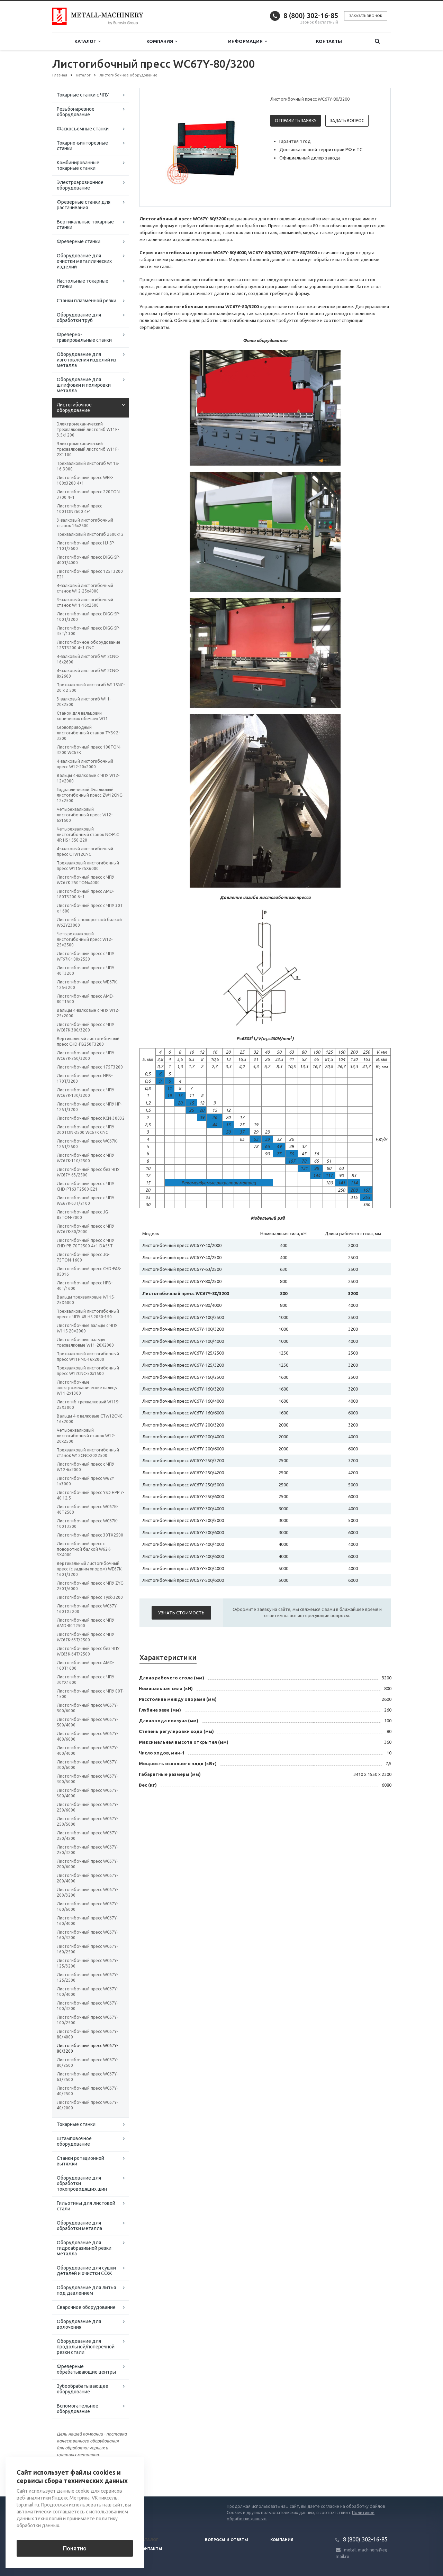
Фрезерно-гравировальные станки (84, 337)
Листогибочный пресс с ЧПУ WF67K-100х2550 (85, 956)
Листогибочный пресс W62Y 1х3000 (85, 1481)
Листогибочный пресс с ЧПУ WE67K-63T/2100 (85, 1200)
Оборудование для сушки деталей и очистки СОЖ (86, 2270)
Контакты (329, 41)
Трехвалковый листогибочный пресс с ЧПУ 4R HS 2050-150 (88, 1314)
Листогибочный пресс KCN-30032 (91, 1118)
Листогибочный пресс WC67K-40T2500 (87, 1509)
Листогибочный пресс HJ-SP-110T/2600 (86, 546)
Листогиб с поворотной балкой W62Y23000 (89, 922)
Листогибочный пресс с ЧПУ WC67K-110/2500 (85, 1158)
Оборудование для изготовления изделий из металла (86, 359)
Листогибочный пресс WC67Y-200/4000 (87, 1878)
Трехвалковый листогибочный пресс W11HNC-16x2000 (88, 1356)
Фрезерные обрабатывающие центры (86, 2369)
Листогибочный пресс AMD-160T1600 (85, 1665)
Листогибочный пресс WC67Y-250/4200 (87, 1836)
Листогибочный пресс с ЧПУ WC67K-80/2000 (85, 1229)
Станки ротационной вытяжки (80, 2160)
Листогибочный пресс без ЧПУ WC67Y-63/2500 (88, 1172)
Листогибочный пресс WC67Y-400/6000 (87, 1736)
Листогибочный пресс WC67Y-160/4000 (87, 1921)
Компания (161, 41)
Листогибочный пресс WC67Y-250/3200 (87, 1850)
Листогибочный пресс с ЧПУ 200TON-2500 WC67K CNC (85, 1130)
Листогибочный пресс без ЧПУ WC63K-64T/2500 (88, 1651)
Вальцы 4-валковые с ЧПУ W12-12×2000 (88, 778)
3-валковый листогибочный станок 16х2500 (85, 523)
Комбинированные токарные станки (78, 165)
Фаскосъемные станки (83, 128)
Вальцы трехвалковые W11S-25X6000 (86, 1300)
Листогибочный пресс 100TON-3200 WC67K (89, 750)
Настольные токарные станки (82, 283)
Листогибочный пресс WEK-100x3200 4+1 (85, 480)
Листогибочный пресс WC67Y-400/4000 (87, 1750)
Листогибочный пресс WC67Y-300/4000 (87, 1793)
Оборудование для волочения (79, 2324)
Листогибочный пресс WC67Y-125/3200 (87, 1963)
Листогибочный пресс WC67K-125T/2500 (87, 1144)
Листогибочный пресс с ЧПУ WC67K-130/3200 (85, 1093)
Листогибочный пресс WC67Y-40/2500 (87, 2091)
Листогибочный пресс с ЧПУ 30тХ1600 (85, 1680)
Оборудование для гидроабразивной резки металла (84, 2248)
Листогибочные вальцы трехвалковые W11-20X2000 (85, 1342)
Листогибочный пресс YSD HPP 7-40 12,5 (90, 1495)
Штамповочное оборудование (74, 2141)
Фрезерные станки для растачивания (83, 204)
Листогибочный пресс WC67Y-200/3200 (87, 1892)
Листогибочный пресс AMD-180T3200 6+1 (85, 894)
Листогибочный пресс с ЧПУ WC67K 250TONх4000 (85, 880)
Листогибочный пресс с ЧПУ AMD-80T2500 (85, 1623)
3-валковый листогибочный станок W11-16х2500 (85, 602)
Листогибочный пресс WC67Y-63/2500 (87, 2077)
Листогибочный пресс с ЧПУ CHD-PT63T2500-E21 (85, 1186)
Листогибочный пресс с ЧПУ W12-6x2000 (85, 1467)
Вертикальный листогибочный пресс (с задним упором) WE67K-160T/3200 (90, 1569)
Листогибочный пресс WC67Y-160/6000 (87, 1906)
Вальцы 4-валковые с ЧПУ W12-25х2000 (88, 1013)
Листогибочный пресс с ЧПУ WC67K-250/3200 (85, 1056)
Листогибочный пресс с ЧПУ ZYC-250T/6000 (90, 1586)
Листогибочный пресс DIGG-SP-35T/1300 (88, 631)
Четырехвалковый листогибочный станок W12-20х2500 (86, 1435)
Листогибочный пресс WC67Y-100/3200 (87, 2006)
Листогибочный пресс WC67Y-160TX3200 (87, 1609)
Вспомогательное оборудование (77, 2408)
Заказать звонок (365, 16)
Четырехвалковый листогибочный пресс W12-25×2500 (84, 939)
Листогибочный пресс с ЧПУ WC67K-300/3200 (85, 1027)
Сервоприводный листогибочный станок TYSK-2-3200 (88, 733)
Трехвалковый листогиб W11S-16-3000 (88, 466)
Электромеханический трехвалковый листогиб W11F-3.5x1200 (88, 429)
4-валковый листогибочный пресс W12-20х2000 (85, 764)
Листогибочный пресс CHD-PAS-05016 (89, 1271)
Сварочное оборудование (86, 2307)
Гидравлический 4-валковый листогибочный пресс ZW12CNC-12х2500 (90, 795)
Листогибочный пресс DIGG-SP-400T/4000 (88, 560)
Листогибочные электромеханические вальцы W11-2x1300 (87, 1387)
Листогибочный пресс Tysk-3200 (90, 1597)
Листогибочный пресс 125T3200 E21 (90, 574)
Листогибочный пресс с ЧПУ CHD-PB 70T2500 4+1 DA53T (85, 1243)
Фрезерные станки (78, 241)
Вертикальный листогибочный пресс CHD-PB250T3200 (88, 1041)
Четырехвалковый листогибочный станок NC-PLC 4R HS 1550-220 (88, 834)
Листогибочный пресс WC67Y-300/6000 (87, 1765)
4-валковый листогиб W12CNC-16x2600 (88, 659)
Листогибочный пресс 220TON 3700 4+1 (88, 494)
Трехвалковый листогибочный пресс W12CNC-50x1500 (88, 1371)
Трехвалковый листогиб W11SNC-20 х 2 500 (91, 687)
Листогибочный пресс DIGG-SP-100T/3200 (88, 617)
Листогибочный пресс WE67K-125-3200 (87, 985)
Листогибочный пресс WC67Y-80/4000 (87, 2034)
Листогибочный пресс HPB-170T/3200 (84, 1078)
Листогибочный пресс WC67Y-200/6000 (87, 1864)
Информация (247, 41)
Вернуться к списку (74, 2474)
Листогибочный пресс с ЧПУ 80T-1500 (90, 1694)
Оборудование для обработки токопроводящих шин (82, 2183)
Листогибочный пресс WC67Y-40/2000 (87, 2105)
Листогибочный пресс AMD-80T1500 (85, 999)
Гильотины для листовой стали (86, 2205)
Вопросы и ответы (226, 2540)
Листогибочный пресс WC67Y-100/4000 (87, 1992)
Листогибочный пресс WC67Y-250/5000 (87, 1821)
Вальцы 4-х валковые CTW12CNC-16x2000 (90, 1419)
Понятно (75, 2548)
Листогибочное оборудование (74, 407)
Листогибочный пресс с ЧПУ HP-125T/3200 (89, 1107)
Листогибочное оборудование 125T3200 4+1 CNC (88, 645)
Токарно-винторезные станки (82, 145)
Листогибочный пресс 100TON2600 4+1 (79, 509)
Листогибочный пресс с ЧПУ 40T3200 (85, 970)
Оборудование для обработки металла (79, 2225)
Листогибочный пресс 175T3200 (90, 1067)
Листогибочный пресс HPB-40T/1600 (84, 1286)
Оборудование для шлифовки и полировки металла (84, 385)
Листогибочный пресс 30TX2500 (90, 1535)
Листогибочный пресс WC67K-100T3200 (87, 1524)
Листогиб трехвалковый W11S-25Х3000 (88, 1405)
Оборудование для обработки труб (79, 317)
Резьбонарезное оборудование (75, 111)
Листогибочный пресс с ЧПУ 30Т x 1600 (90, 908)
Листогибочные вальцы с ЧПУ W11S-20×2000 (87, 1328)
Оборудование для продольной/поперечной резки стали (86, 2346)
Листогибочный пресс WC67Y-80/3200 (87, 2048)
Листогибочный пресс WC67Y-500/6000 (87, 1708)
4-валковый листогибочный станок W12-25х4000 (85, 588)
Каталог (87, 41)
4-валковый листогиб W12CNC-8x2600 (88, 673)
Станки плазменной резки (86, 300)
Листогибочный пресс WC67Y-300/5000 (87, 1779)
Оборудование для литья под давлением (86, 2290)
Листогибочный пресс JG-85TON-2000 (83, 1215)
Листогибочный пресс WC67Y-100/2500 (87, 2020)
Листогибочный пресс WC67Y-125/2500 (87, 1977)
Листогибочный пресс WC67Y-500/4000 (87, 1722)
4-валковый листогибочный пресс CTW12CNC (85, 851)
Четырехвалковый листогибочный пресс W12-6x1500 (84, 815)
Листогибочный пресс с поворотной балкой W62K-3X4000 (84, 1549)
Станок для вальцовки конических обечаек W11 (82, 716)
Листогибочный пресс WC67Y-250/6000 (87, 1807)
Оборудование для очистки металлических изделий (84, 261)
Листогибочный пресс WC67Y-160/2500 (87, 1949)
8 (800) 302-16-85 (310, 15)
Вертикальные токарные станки (85, 224)
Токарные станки (76, 2124)
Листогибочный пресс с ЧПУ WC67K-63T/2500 (85, 1637)
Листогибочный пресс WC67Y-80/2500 (87, 2062)
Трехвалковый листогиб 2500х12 (90, 534)
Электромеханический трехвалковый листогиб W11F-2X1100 (88, 449)
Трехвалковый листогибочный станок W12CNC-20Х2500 (88, 1453)
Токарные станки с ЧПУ (83, 95)
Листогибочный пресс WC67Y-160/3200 (87, 1935)
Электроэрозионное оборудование (80, 185)
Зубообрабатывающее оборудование (82, 2388)
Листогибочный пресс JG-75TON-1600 (83, 1257)
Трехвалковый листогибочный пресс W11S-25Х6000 (88, 866)
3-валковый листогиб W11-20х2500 (84, 702)
